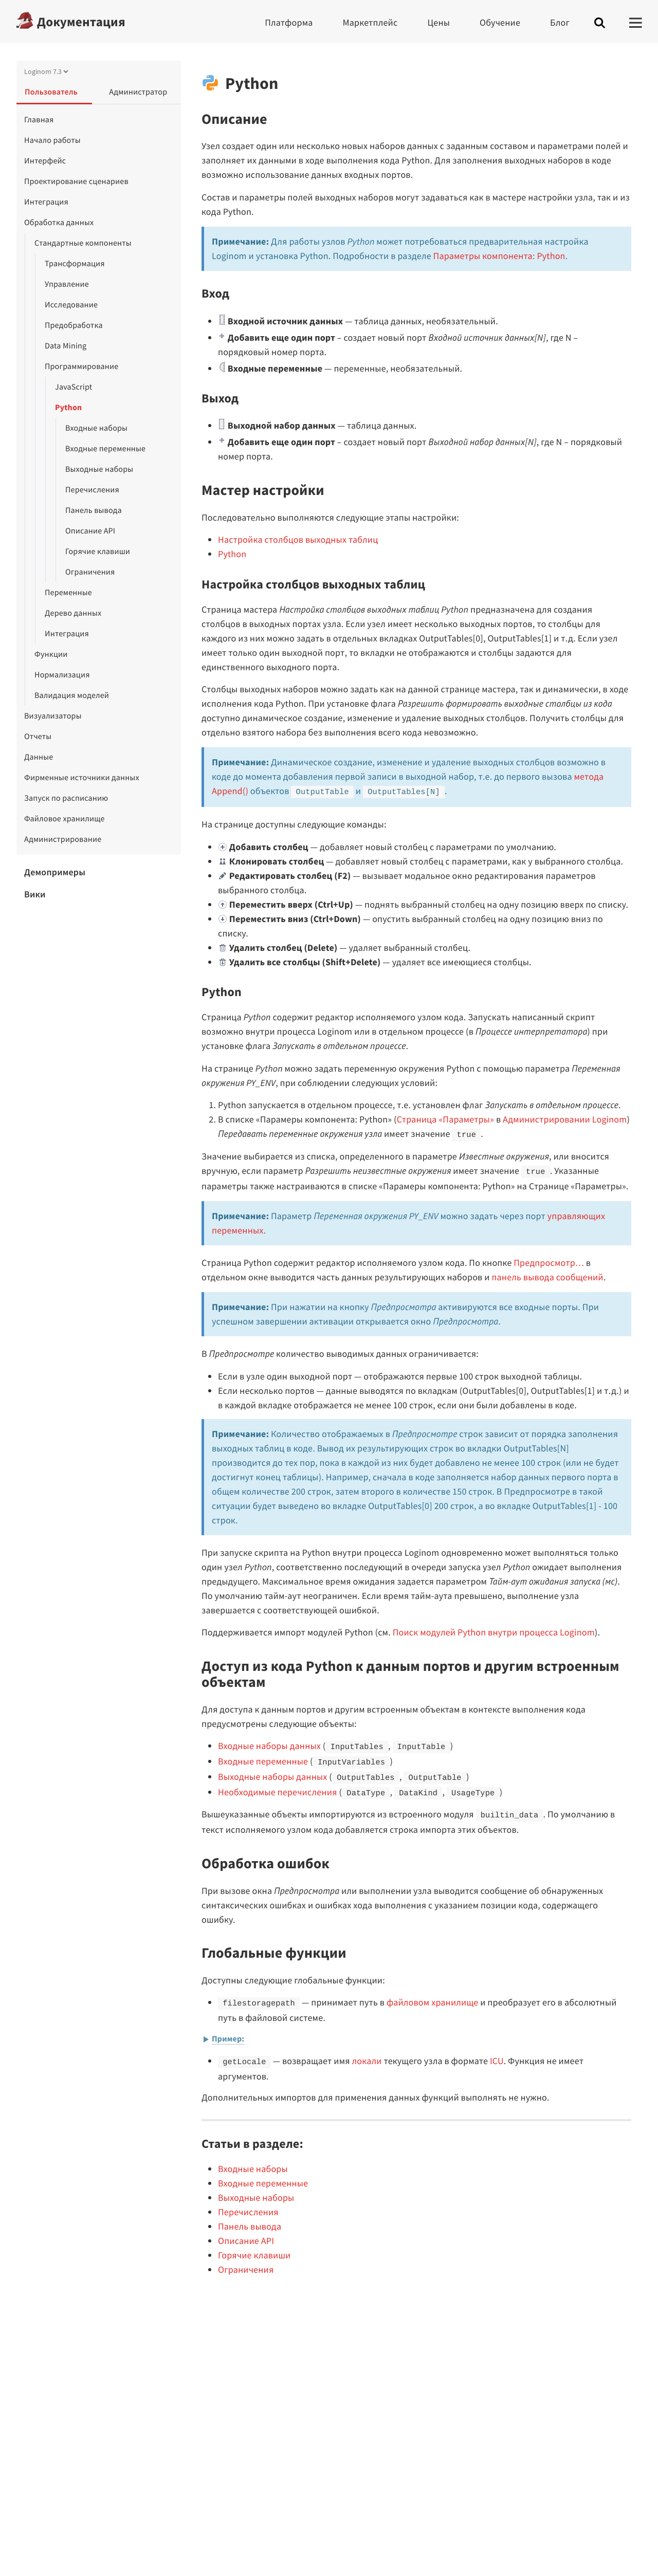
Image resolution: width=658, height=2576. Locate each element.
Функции (51, 654)
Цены (438, 22)
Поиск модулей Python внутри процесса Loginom (494, 1632)
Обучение (500, 22)
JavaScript (73, 387)
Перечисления (92, 490)
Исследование (71, 305)
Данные (38, 757)
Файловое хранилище (64, 819)
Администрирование (62, 839)
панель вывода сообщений (547, 1277)
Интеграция (46, 202)
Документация (81, 21)
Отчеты (37, 736)
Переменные (68, 592)
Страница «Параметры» (445, 1119)
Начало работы (52, 140)
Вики (35, 894)
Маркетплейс (370, 22)
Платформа (289, 22)
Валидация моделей (71, 695)
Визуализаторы (53, 716)
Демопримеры (54, 872)
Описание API (90, 531)
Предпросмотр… (549, 1262)
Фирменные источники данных (81, 777)
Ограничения (90, 572)
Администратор (138, 92)
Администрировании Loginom (565, 1119)
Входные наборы (96, 428)
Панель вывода (93, 510)
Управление (67, 284)
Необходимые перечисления (277, 1792)
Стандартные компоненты (83, 243)
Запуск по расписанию (66, 798)
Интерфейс (45, 161)
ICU (497, 2061)
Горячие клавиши (97, 551)
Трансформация (75, 264)
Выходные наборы (99, 469)
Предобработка (74, 325)
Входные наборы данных (269, 1746)
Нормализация (62, 675)
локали (367, 2061)
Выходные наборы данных (272, 1776)
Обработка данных (59, 222)
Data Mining (65, 346)
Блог (560, 22)
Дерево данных (73, 613)
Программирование (81, 366)
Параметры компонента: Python (499, 256)
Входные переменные (105, 449)
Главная (39, 120)
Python (68, 407)
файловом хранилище (432, 2002)
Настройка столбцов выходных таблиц (298, 539)
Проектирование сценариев (76, 181)
